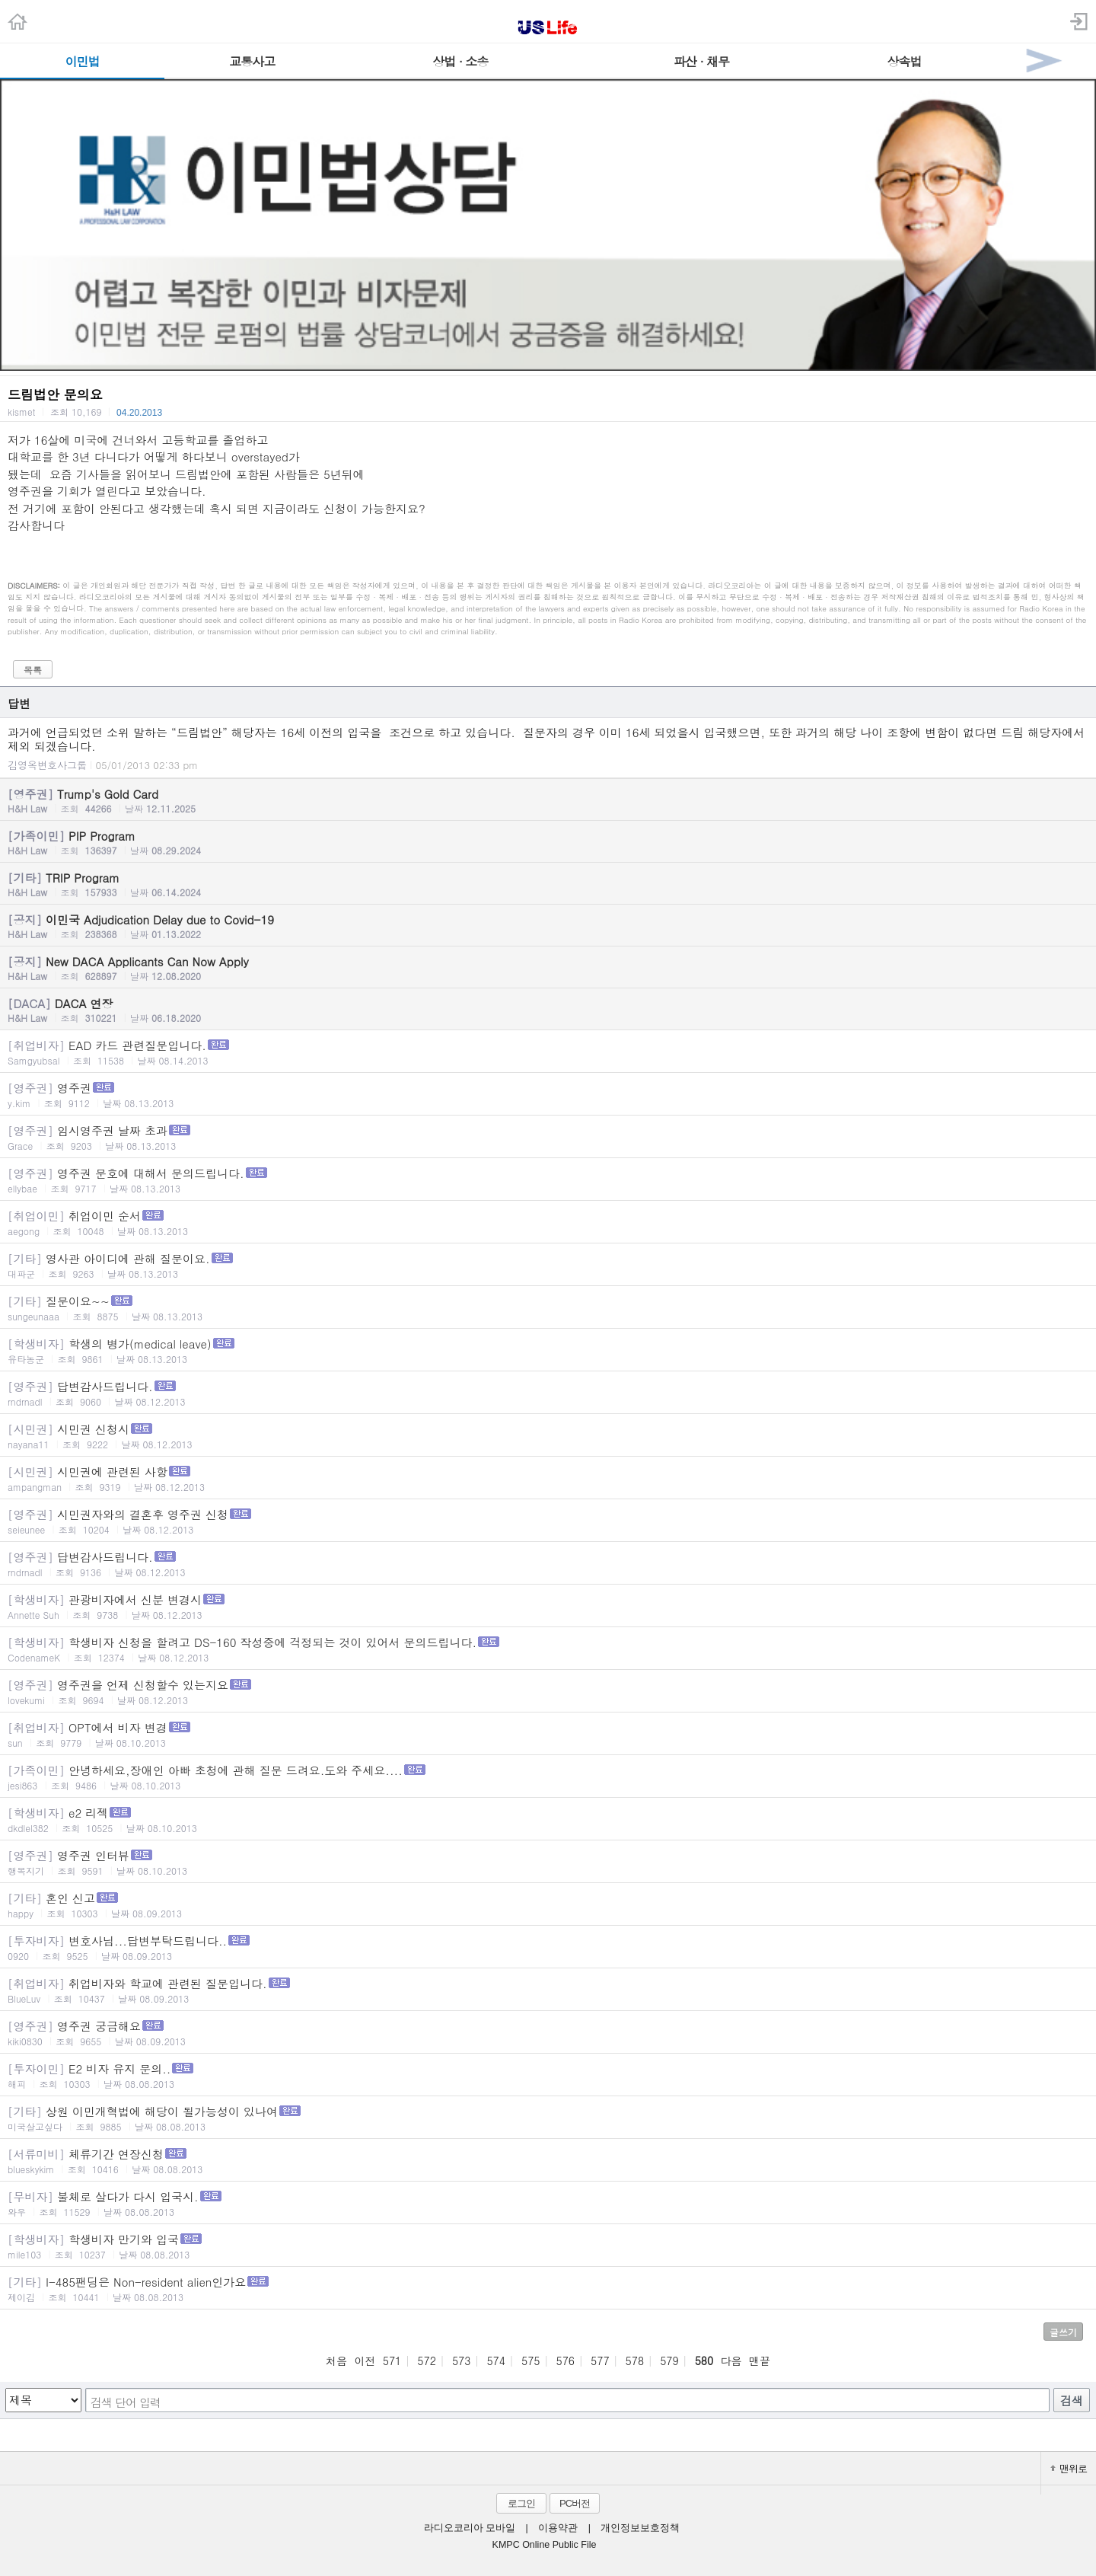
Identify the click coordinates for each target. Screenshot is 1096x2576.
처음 (336, 2360)
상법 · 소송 (460, 61)
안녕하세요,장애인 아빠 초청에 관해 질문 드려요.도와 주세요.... (548, 1777)
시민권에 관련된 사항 (548, 1478)
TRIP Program (548, 884)
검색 (1071, 2400)
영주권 (548, 1094)
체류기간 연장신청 (548, 2160)
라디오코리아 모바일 (469, 2528)
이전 (364, 2360)
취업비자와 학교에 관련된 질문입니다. (548, 1990)
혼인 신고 (548, 1905)
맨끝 (759, 2360)
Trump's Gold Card (548, 800)
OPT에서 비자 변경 (548, 1734)
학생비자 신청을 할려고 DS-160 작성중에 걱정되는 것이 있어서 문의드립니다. (548, 1649)
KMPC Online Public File (544, 2544)
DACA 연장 (548, 1009)
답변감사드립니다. (548, 1393)
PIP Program (548, 842)
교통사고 (252, 61)
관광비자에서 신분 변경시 (548, 1606)
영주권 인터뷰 (548, 1862)
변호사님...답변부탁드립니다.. (548, 1947)
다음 (731, 2360)
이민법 (82, 61)
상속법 (904, 61)
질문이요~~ (548, 1308)
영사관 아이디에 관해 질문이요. (548, 1265)
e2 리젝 (548, 1819)
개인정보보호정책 (640, 2528)
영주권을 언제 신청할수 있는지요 (548, 1691)
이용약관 (558, 2528)
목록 (33, 669)
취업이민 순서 (548, 1222)
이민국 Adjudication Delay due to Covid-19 (548, 925)
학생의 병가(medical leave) (548, 1350)
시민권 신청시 (548, 1436)
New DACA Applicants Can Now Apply (548, 967)
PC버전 (574, 2503)
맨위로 (1068, 2468)
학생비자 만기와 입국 (548, 2246)
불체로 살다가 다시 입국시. (548, 2203)
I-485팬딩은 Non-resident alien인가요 (548, 2288)
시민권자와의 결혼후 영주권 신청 (548, 1521)
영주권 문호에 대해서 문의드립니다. (548, 1180)
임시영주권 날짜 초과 (548, 1137)
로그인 (521, 2503)
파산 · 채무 (701, 61)
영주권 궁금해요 (548, 2033)
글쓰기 (1063, 2331)
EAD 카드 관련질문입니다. (548, 1052)
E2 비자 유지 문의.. (548, 2075)
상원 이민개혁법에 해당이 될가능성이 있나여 (548, 2118)
